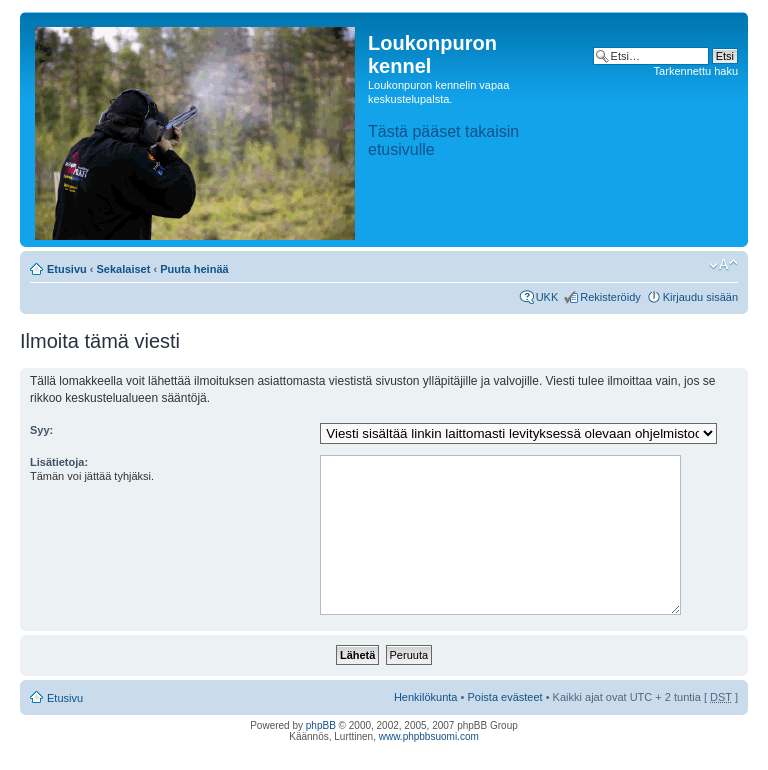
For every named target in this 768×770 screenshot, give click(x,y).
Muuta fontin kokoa (723, 265)
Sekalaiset (124, 269)
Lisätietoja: (59, 462)
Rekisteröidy (610, 297)
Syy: (41, 430)
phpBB (321, 725)
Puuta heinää (194, 269)
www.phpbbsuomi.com (429, 736)
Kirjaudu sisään (700, 297)
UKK (547, 297)
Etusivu (67, 269)
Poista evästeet (504, 697)
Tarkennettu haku (696, 71)
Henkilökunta (426, 697)
